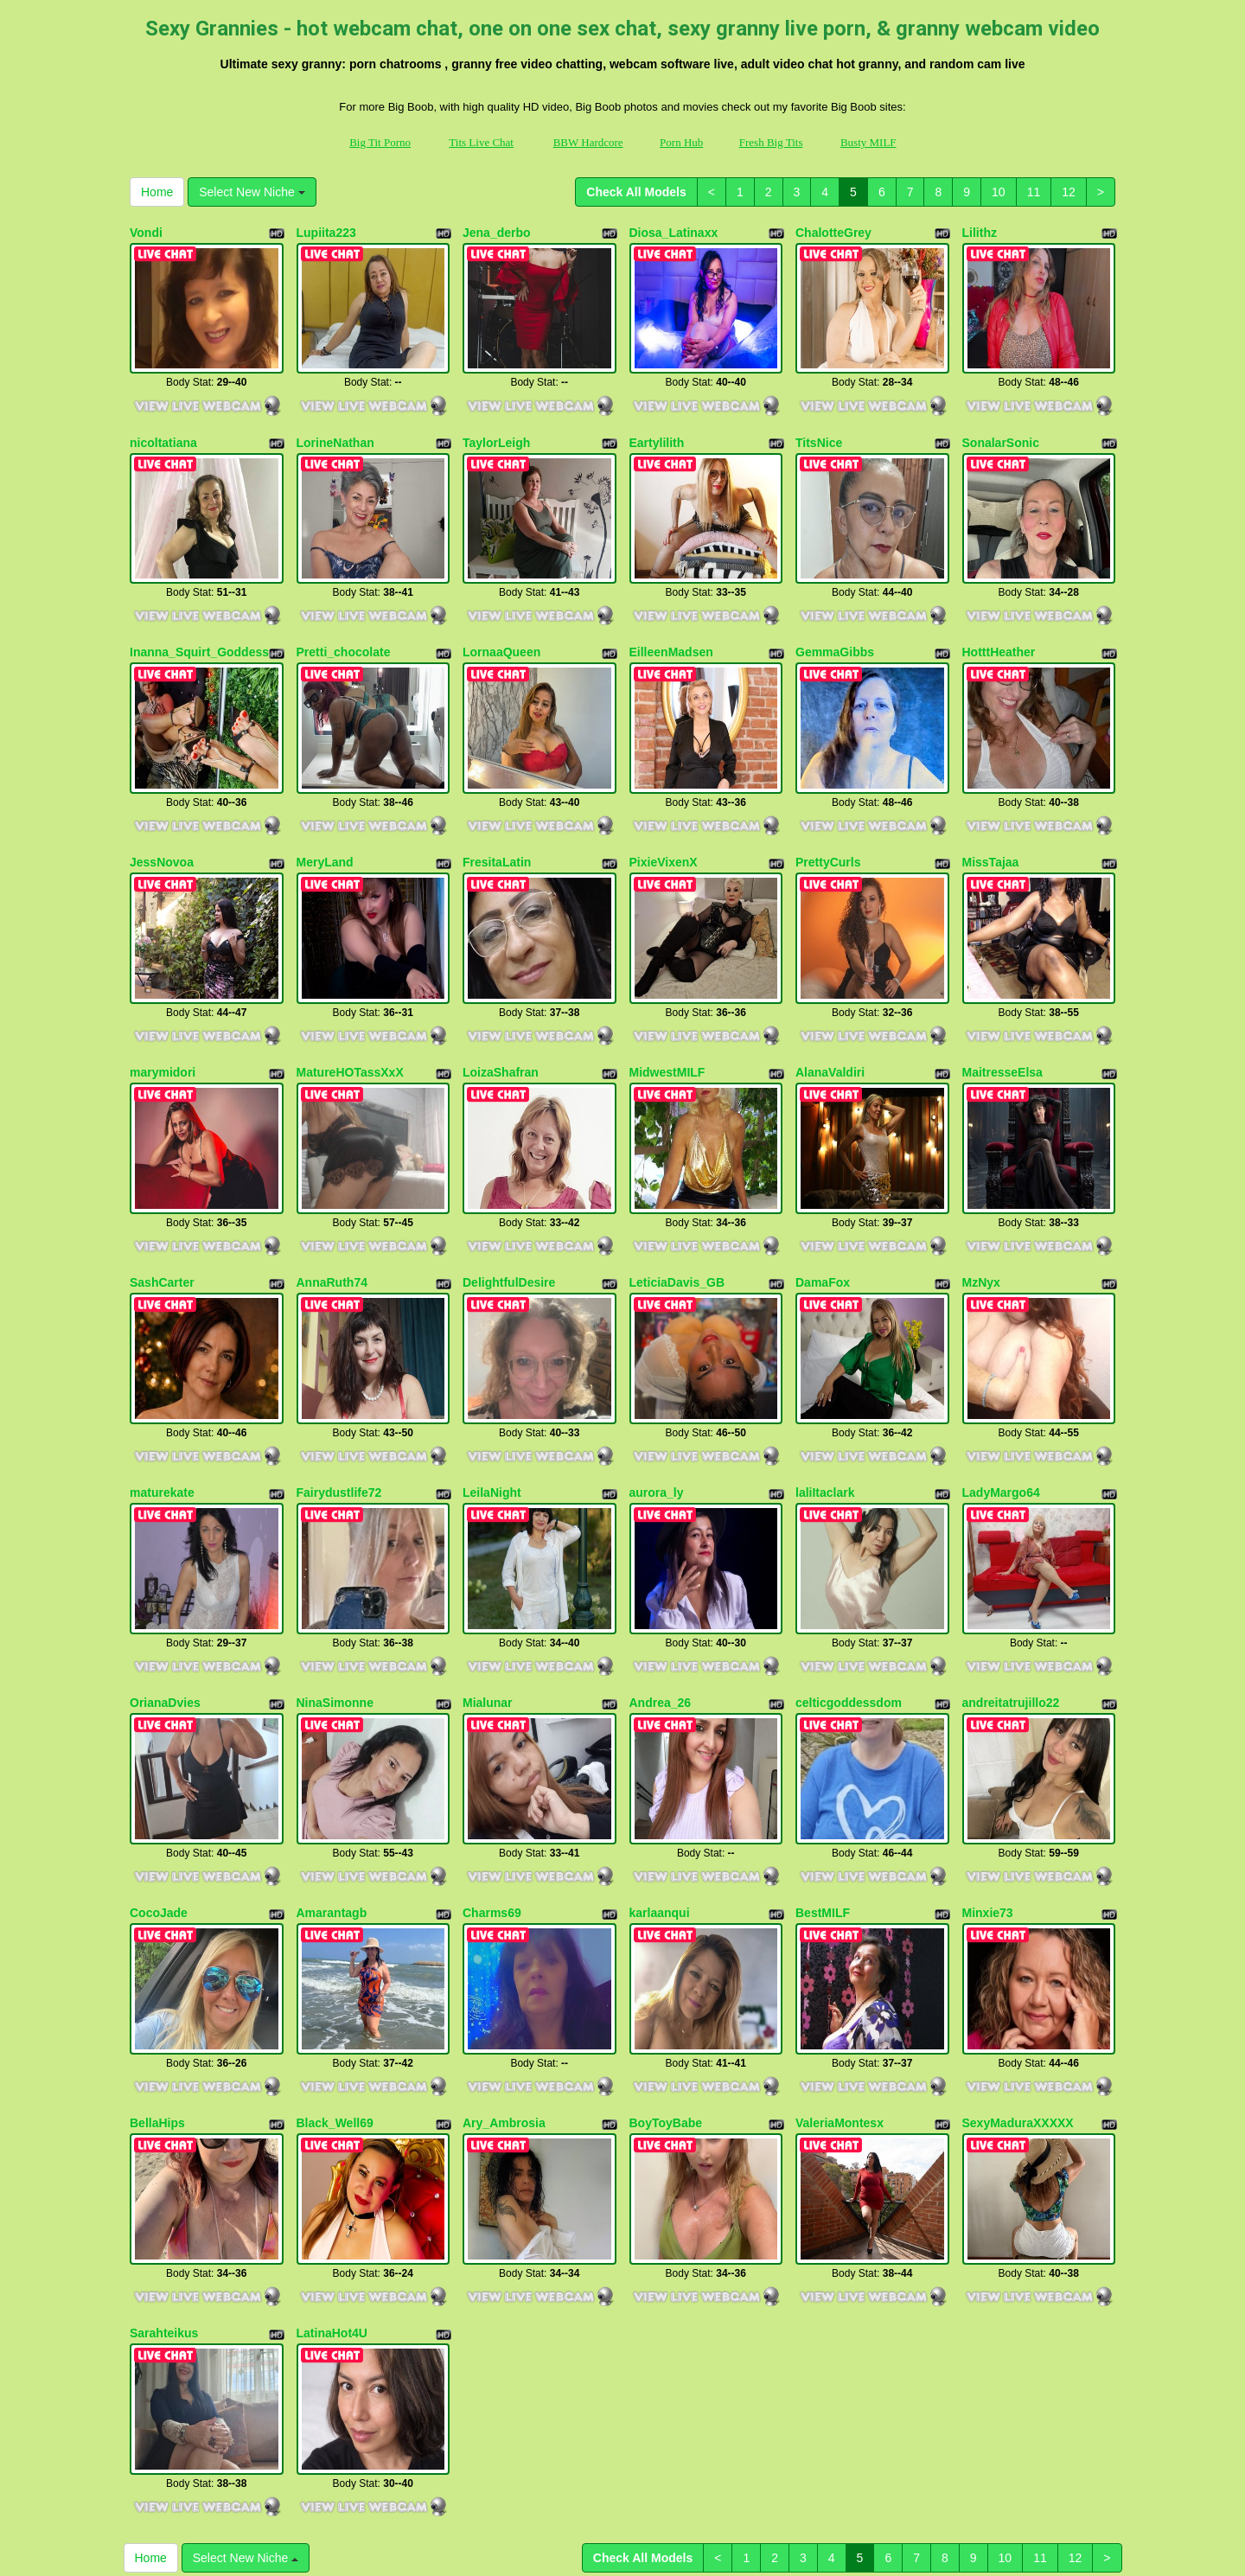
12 (1069, 192)
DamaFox (822, 1193)
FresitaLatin (497, 809)
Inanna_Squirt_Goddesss (203, 616)
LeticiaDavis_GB (677, 1193)
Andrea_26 (660, 1578)
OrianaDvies (165, 1578)
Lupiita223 (326, 233)
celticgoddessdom (848, 1578)
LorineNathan (335, 424)
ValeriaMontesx (839, 1963)
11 (1034, 192)
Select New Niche (251, 192)
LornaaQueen (501, 616)
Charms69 (492, 1770)
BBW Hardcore (588, 142)
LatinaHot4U (332, 2155)
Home (157, 192)
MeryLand (325, 809)
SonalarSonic (1000, 424)
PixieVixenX (663, 809)
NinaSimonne (335, 1578)
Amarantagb (332, 1770)
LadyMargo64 (1001, 1386)
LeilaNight (492, 1386)
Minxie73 (987, 1770)
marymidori (162, 1001)
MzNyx (981, 1193)
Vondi (146, 233)
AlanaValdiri (830, 1001)
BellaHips (157, 1963)
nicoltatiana (163, 424)
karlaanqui (659, 1770)
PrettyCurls (827, 809)
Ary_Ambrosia (504, 1963)
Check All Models (636, 192)
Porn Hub (681, 142)
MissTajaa (990, 809)
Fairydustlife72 (339, 1386)
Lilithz (979, 233)
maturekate (162, 1386)
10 (999, 192)
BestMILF (822, 1770)
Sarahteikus (164, 2155)
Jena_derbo (497, 233)
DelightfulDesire (509, 1193)
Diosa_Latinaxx (673, 233)
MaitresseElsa (1002, 1001)
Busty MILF (868, 142)
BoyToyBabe (666, 1963)
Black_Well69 (335, 1963)
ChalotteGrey (833, 233)
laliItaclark (825, 1386)
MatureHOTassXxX (350, 1001)
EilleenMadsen (671, 616)
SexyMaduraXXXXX (1018, 1963)
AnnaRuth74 (332, 1193)
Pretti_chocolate (344, 616)
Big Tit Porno (380, 142)
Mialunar (488, 1578)
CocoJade (159, 1770)
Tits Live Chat (481, 142)
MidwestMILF (667, 1001)
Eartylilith (657, 424)
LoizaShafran (501, 1001)
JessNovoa (162, 809)
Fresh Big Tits (771, 142)
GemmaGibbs (834, 616)
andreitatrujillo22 (1011, 1578)
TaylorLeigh (496, 424)
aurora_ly (656, 1386)
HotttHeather (999, 616)
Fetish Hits (605, 2536)
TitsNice (818, 424)
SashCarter (162, 1193)
